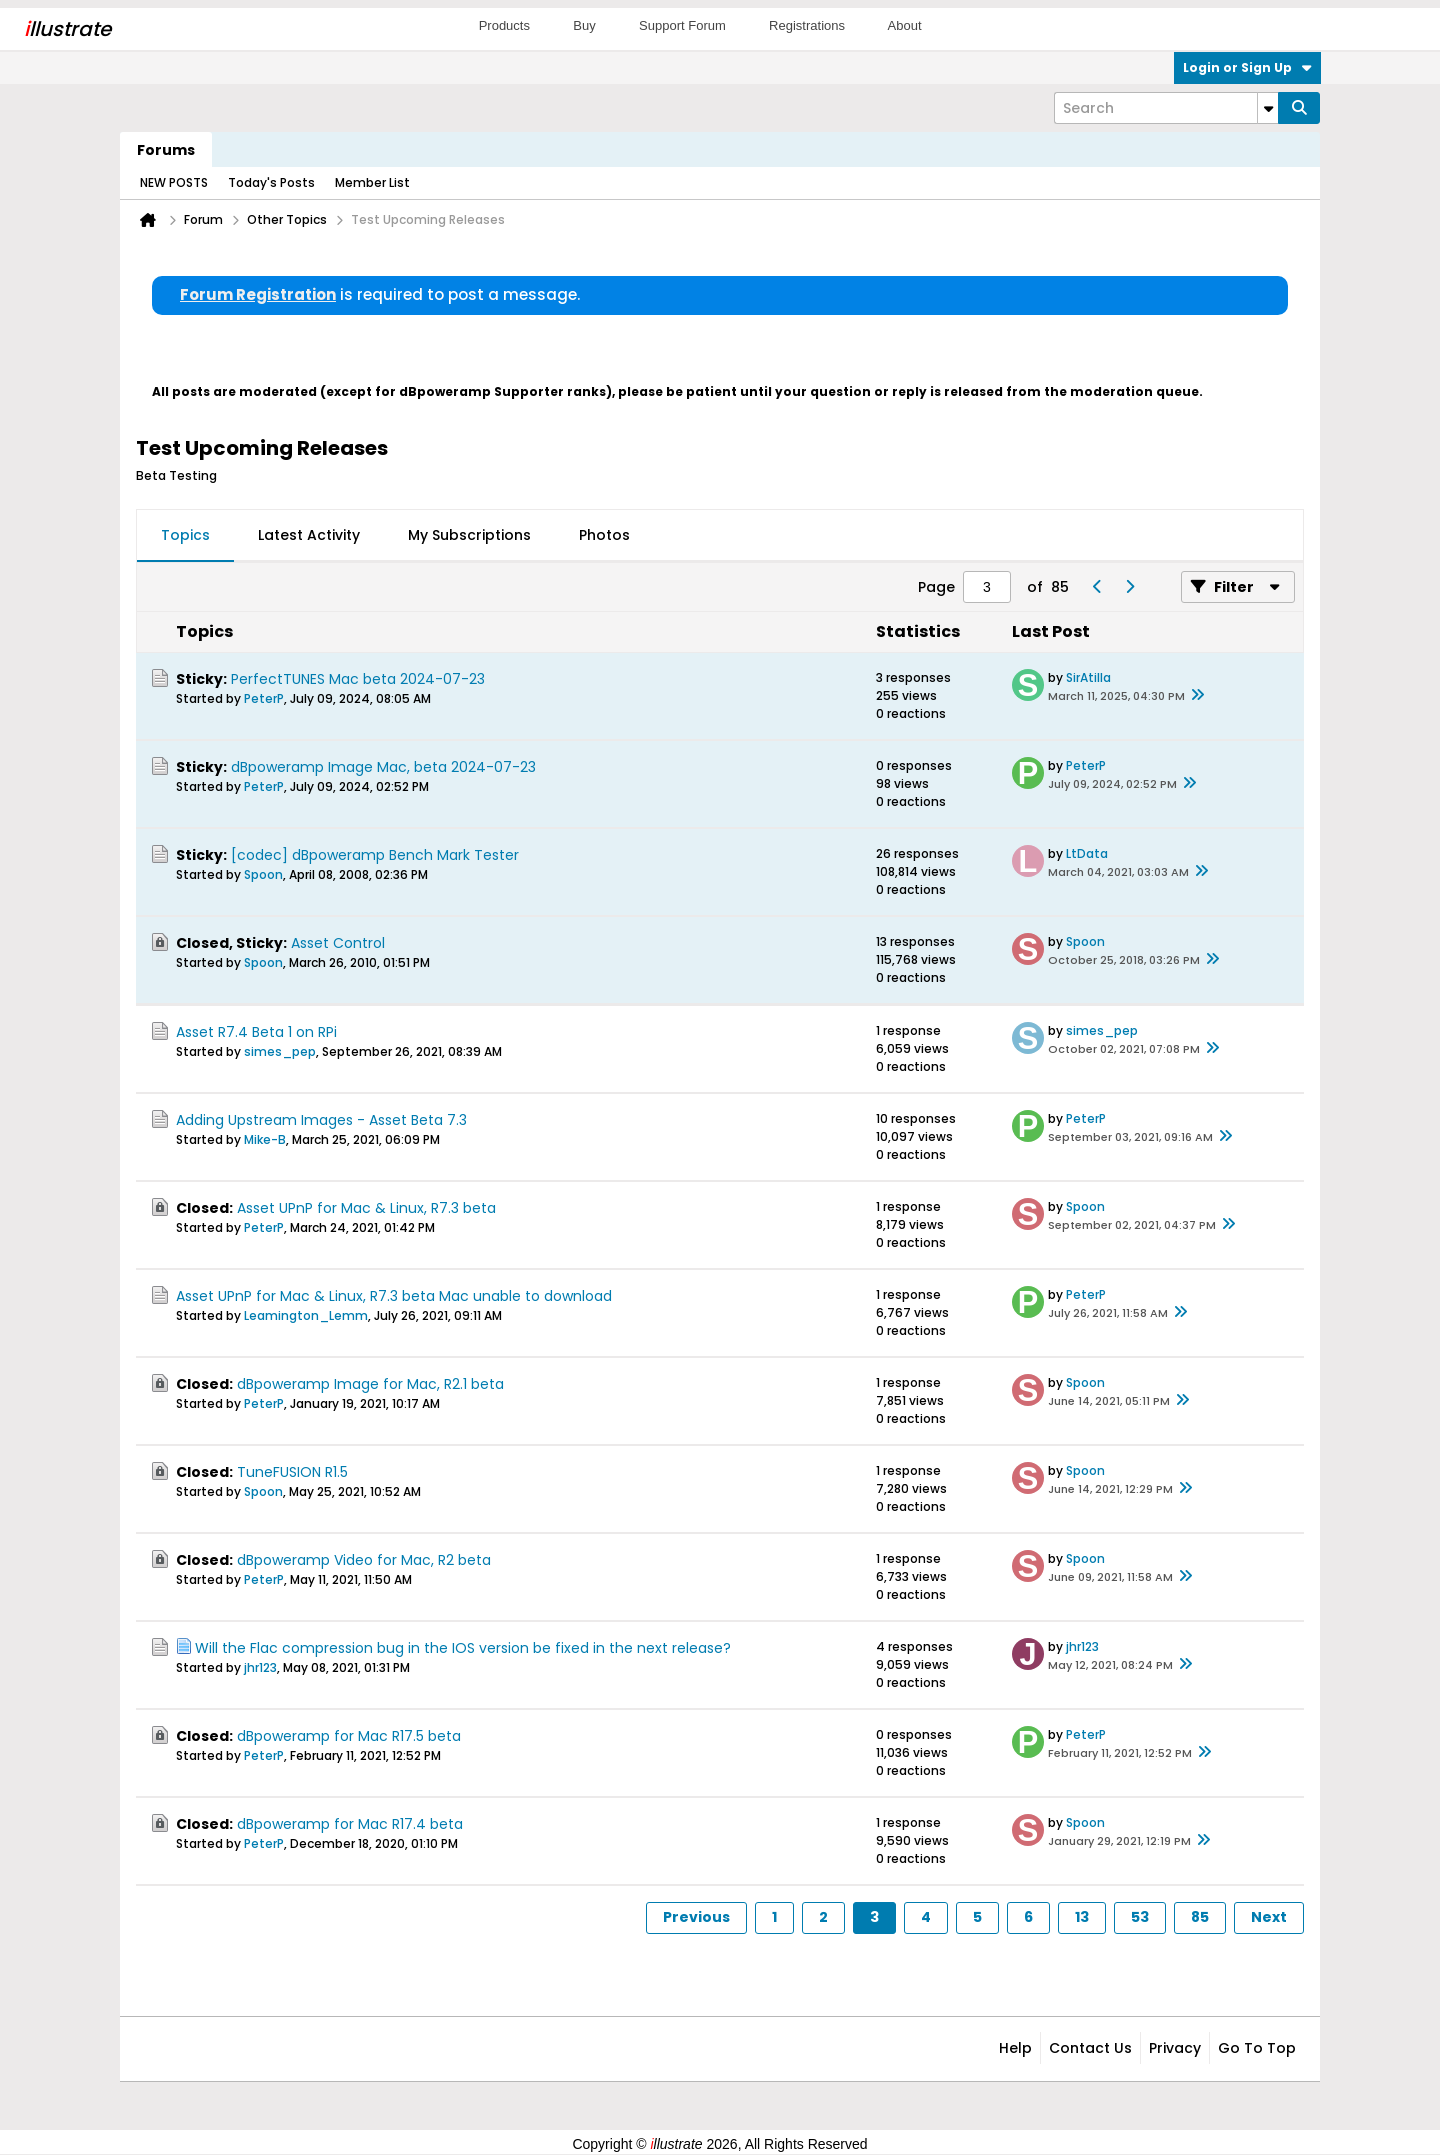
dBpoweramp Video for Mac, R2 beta (364, 1560)
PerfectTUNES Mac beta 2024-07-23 (358, 679)
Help (1015, 2048)
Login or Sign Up (1247, 67)
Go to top (1257, 2048)
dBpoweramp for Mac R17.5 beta (349, 1736)
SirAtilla (1088, 677)
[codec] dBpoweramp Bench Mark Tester (375, 855)
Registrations (807, 25)
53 (1140, 1917)
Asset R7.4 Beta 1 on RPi (256, 1032)
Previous (696, 1917)
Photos (604, 535)
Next (1269, 1917)
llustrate (67, 29)
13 (1082, 1917)
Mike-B (265, 1139)
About (905, 25)
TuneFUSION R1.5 (292, 1472)
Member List (372, 182)
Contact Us (1090, 2048)
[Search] (1166, 108)
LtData (1087, 853)
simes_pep (280, 1051)
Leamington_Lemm (306, 1315)
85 (1200, 1917)
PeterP (264, 698)
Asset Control (338, 943)
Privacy (1175, 2048)
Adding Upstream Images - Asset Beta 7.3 (321, 1120)
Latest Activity (309, 535)
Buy (584, 25)
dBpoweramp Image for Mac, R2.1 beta (370, 1384)
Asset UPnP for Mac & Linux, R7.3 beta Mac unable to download (394, 1296)
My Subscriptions (469, 535)
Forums (166, 150)
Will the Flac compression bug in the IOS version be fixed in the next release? (463, 1648)
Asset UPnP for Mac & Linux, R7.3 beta (366, 1208)
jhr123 (260, 1667)
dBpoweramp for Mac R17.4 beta (350, 1824)
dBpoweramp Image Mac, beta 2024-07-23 (383, 767)
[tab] (185, 536)
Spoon (263, 874)
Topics (185, 535)
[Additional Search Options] (1268, 108)
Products (504, 25)
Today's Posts (271, 182)
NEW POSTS (174, 182)
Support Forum (682, 25)
